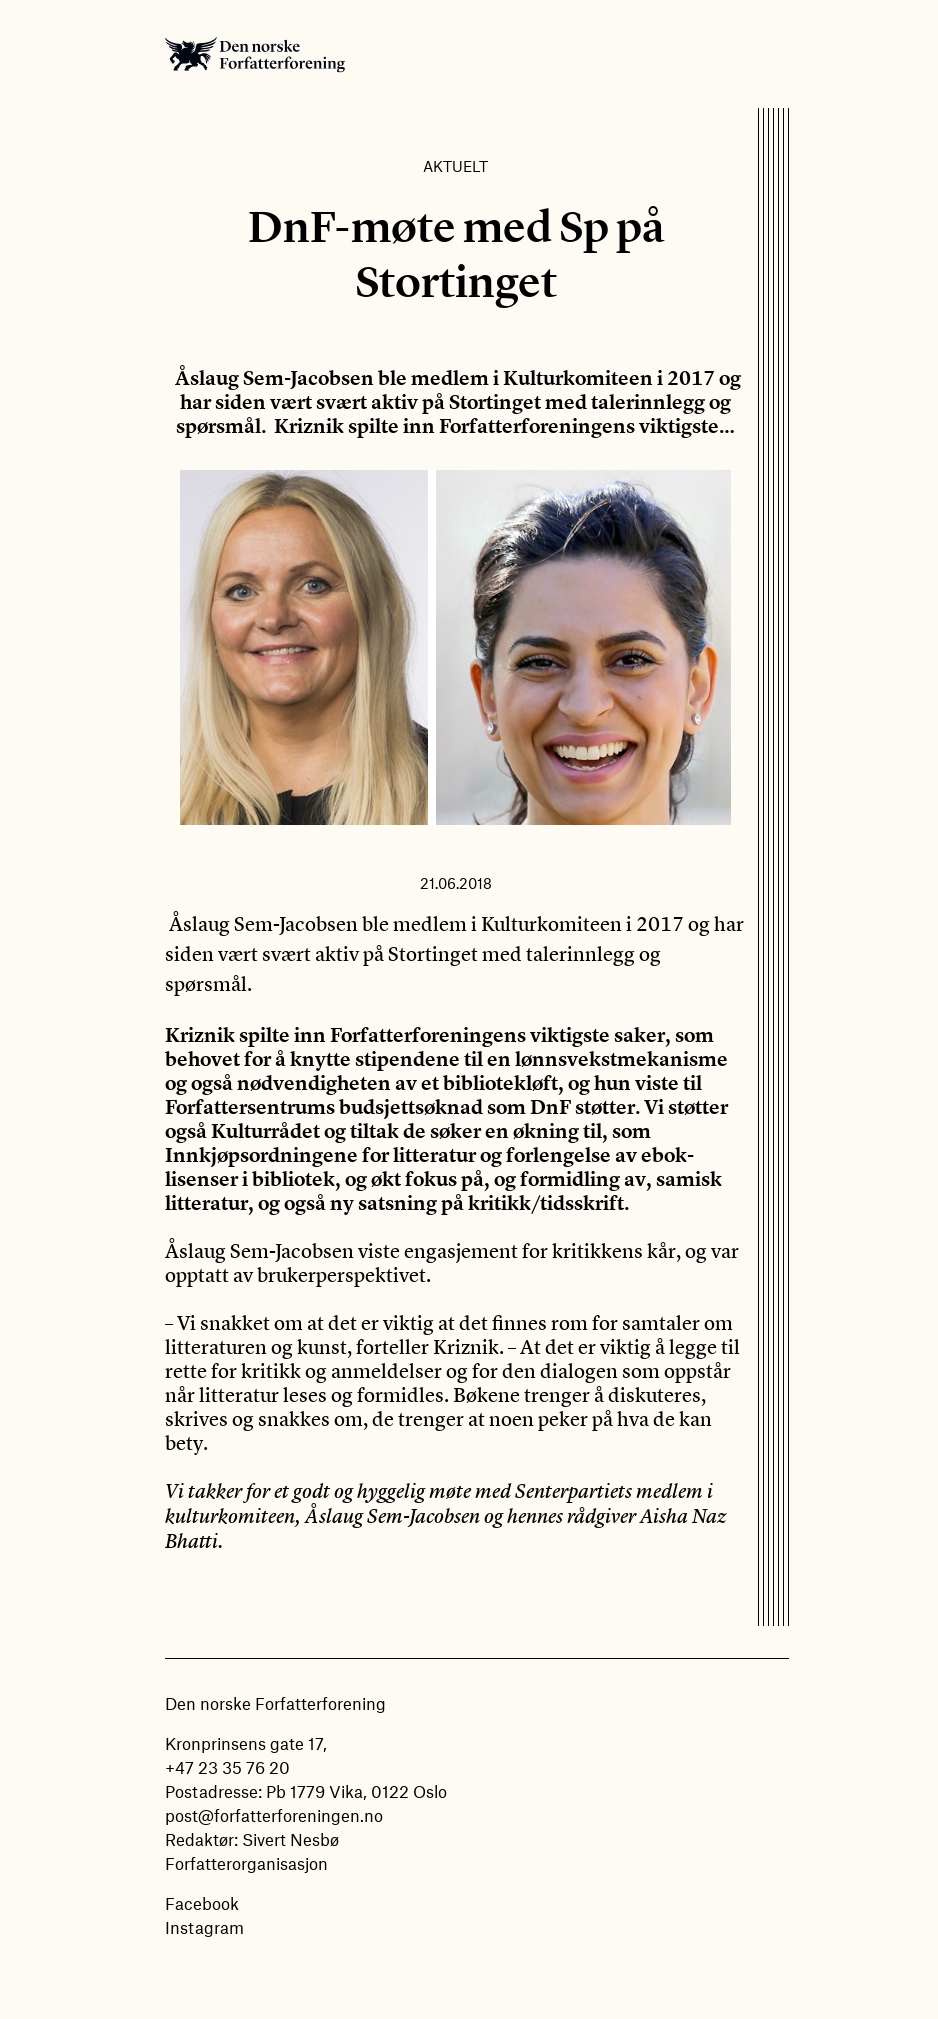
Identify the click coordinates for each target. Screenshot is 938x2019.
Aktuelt (455, 166)
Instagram (204, 1927)
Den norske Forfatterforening (255, 54)
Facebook (202, 1903)
